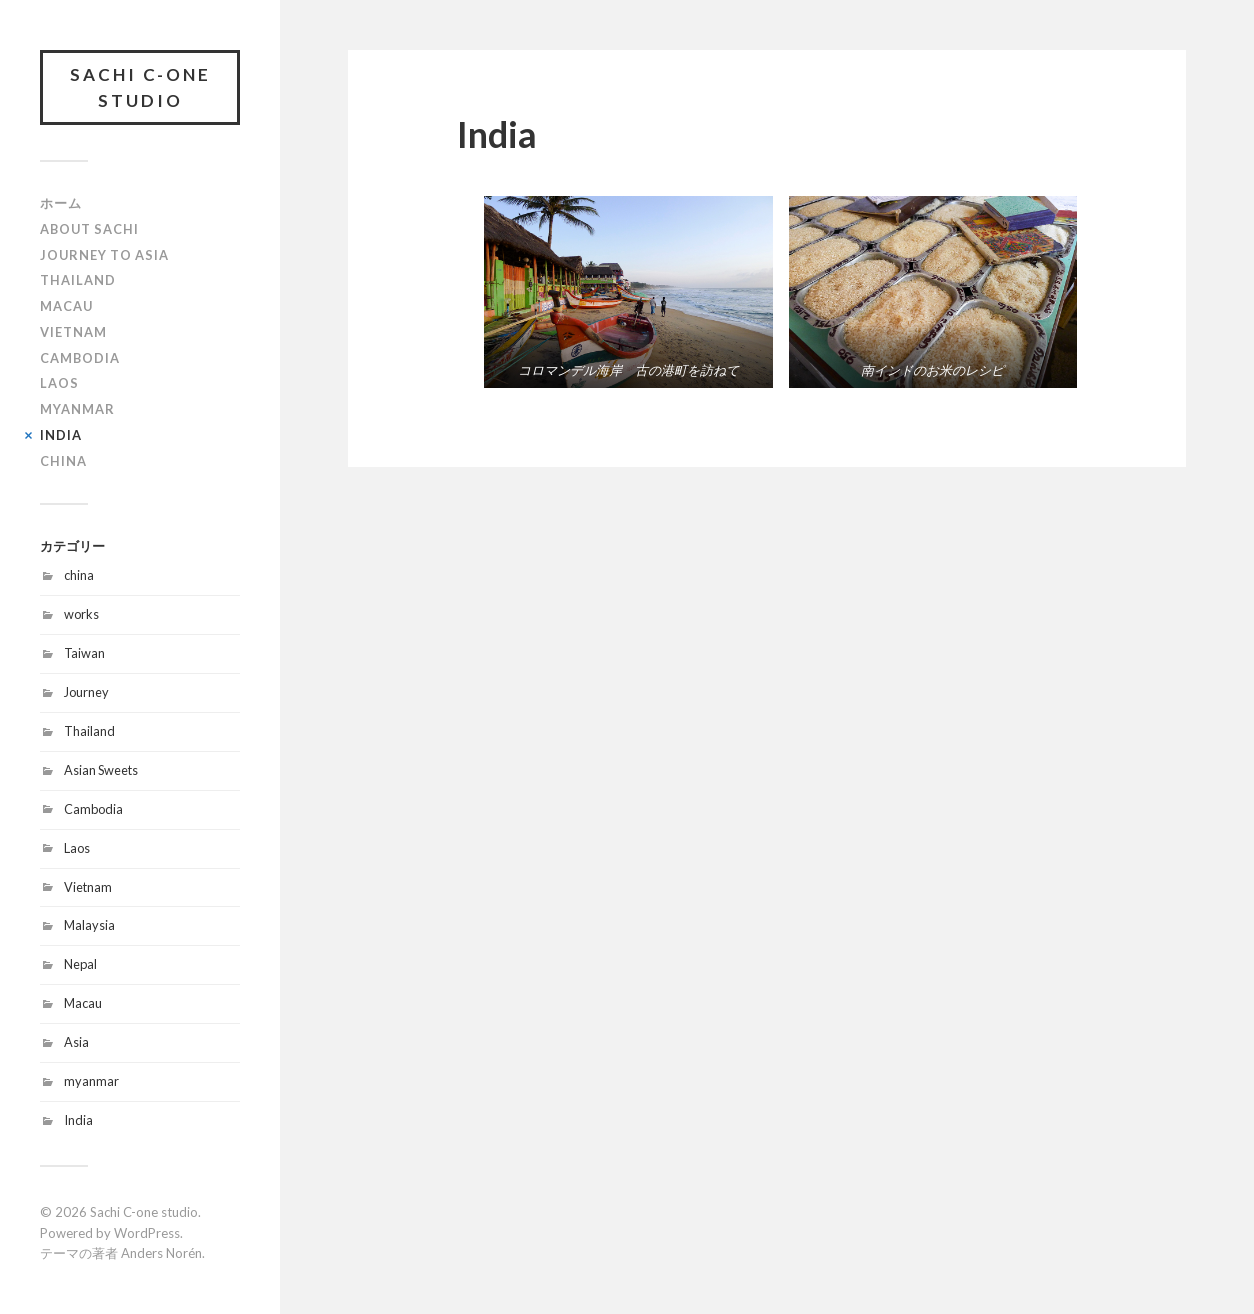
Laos (59, 383)
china (79, 575)
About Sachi (89, 229)
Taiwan (84, 653)
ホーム (61, 203)
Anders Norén (161, 1253)
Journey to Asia (104, 255)
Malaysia (89, 925)
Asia (76, 1042)
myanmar (91, 1081)
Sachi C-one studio (140, 87)
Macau (66, 306)
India (61, 435)
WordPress (147, 1233)
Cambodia (80, 358)
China (63, 461)
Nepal (80, 964)
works (81, 614)
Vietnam (73, 332)
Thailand (78, 280)
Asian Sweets (101, 770)
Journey (86, 692)
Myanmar (77, 409)
